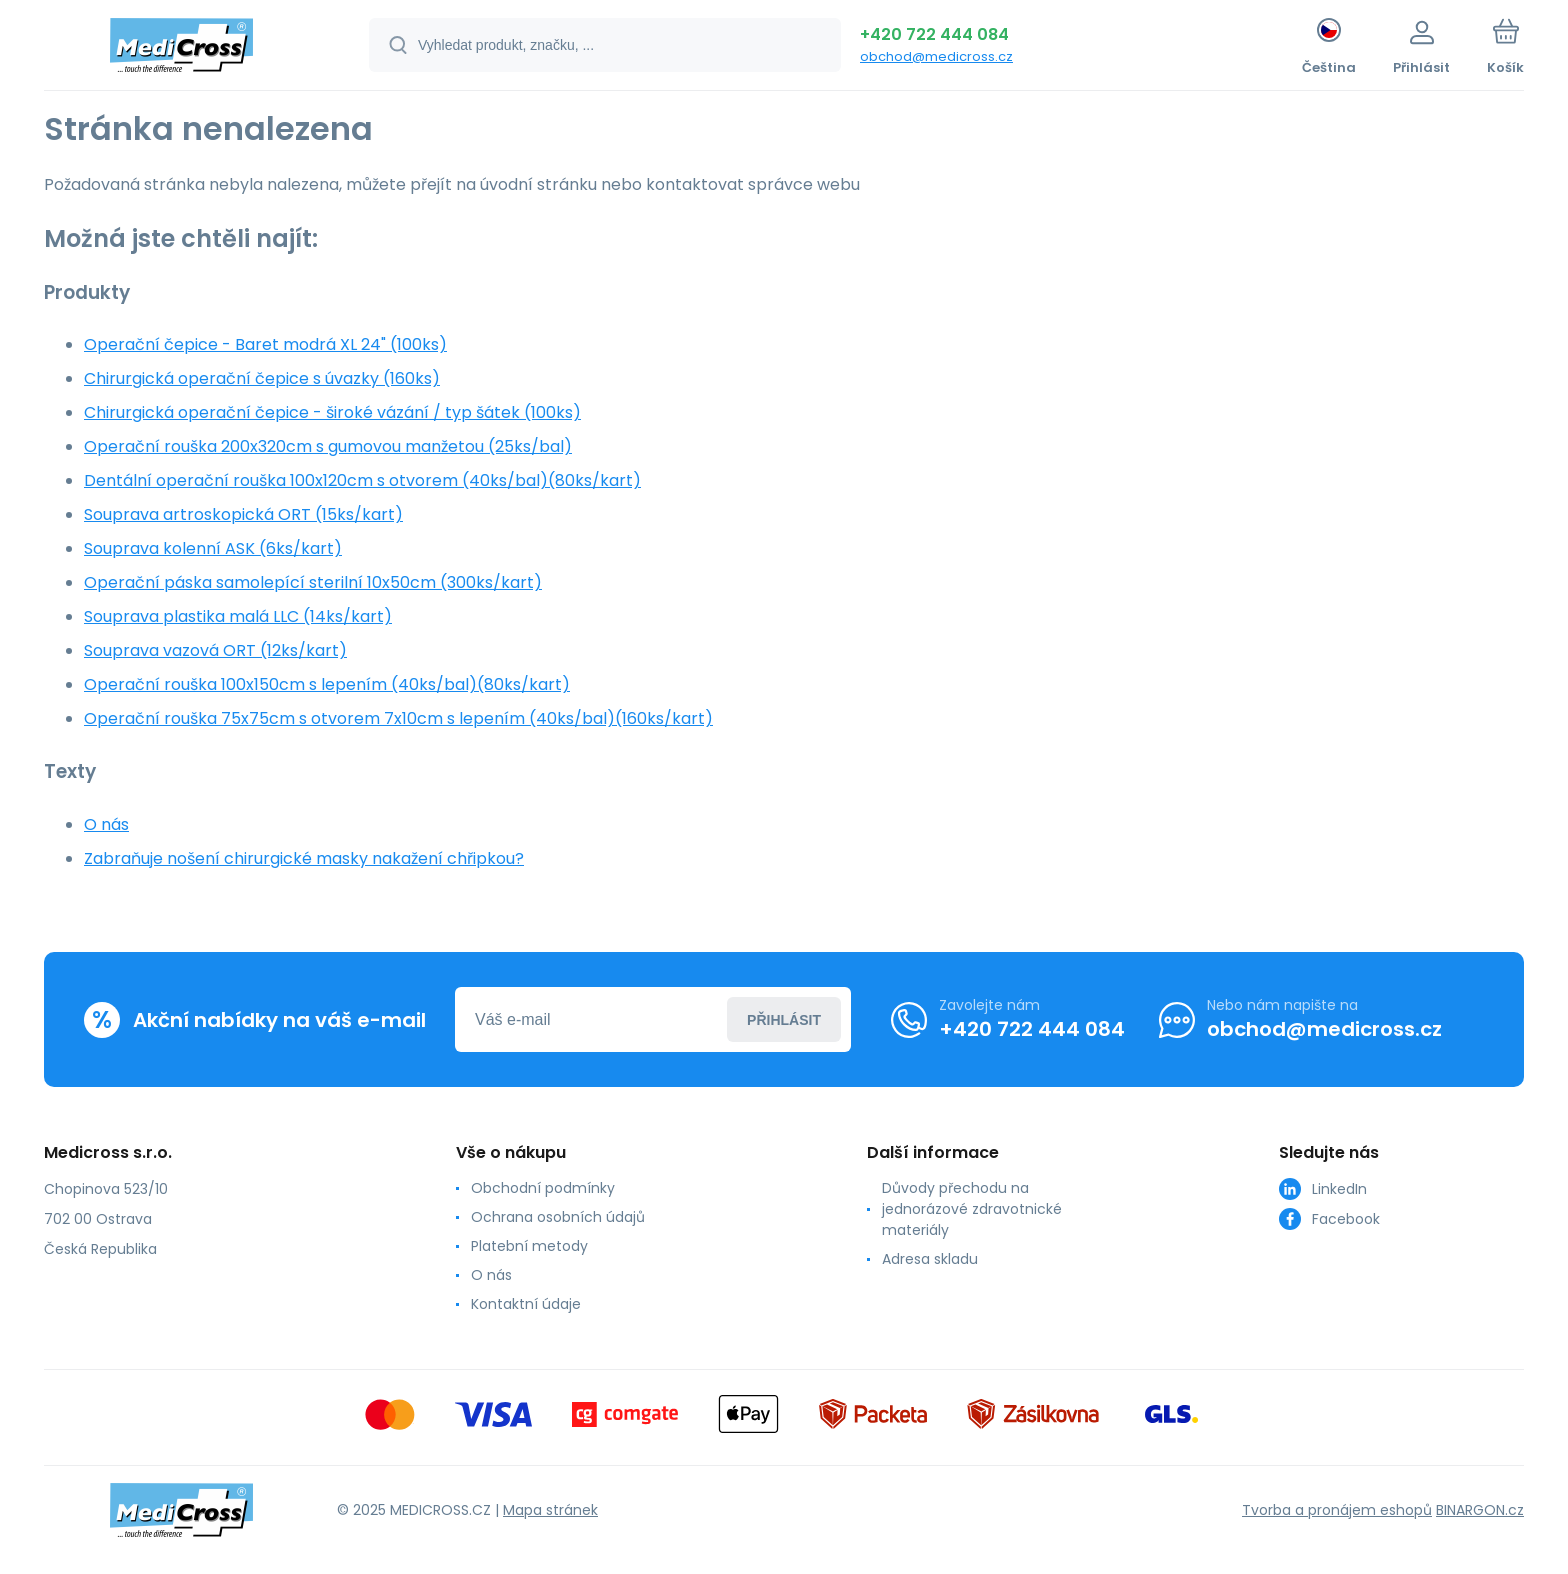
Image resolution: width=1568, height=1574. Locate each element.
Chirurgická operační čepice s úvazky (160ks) (262, 378)
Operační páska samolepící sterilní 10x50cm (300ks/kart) (313, 582)
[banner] (181, 48)
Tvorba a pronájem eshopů (1337, 1509)
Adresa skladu (930, 1259)
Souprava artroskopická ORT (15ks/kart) (243, 514)
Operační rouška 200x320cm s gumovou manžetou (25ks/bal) (328, 446)
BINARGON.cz (1480, 1509)
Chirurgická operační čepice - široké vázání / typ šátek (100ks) (332, 412)
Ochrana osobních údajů (558, 1217)
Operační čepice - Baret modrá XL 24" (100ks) (265, 344)
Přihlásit (784, 1019)
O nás (106, 824)
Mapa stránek (550, 1509)
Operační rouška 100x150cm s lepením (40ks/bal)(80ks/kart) (327, 684)
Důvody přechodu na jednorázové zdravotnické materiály (972, 1209)
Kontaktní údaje (526, 1304)
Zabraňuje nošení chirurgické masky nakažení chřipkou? (304, 858)
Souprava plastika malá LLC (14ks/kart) (238, 616)
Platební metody (529, 1246)
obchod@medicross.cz (936, 56)
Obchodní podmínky (543, 1188)
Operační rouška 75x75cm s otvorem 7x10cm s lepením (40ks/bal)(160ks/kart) (398, 718)
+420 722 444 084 (934, 34)
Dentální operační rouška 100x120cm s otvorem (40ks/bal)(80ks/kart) (362, 480)
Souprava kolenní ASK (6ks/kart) (213, 548)
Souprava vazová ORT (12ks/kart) (215, 650)
